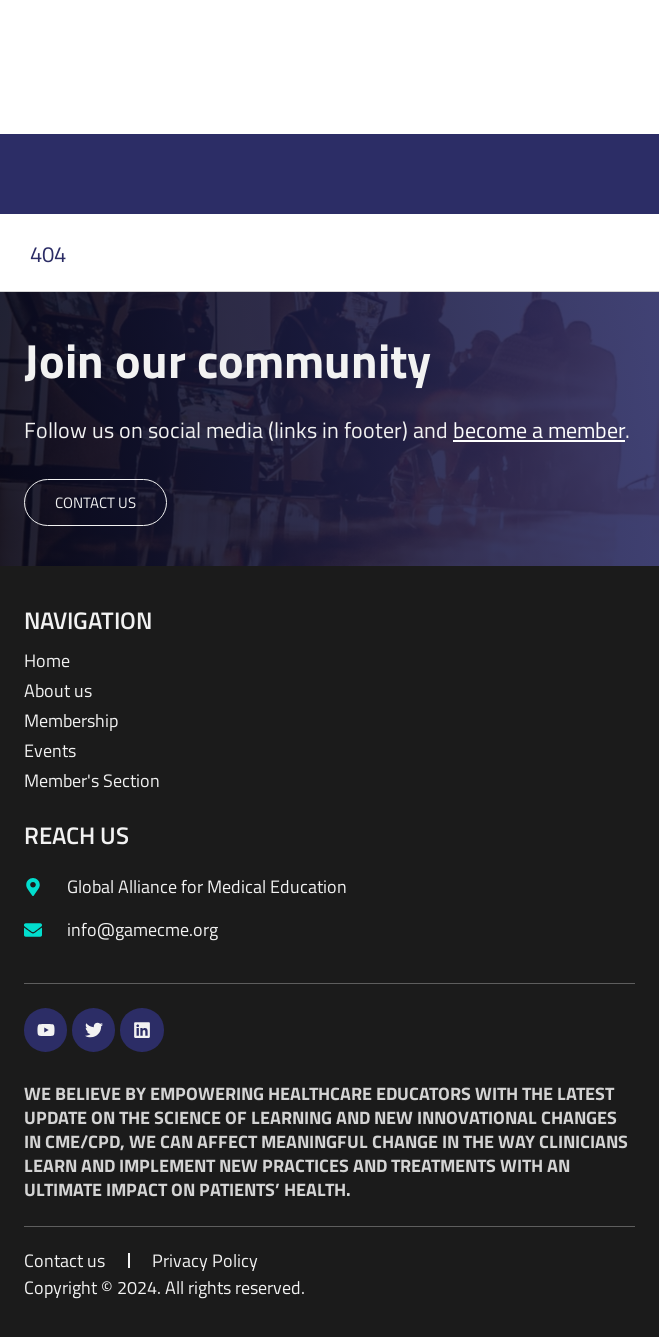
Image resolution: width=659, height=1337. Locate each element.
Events (50, 751)
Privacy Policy (205, 1261)
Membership (71, 721)
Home (47, 661)
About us (58, 691)
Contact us (64, 1261)
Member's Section (92, 781)
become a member (539, 430)
